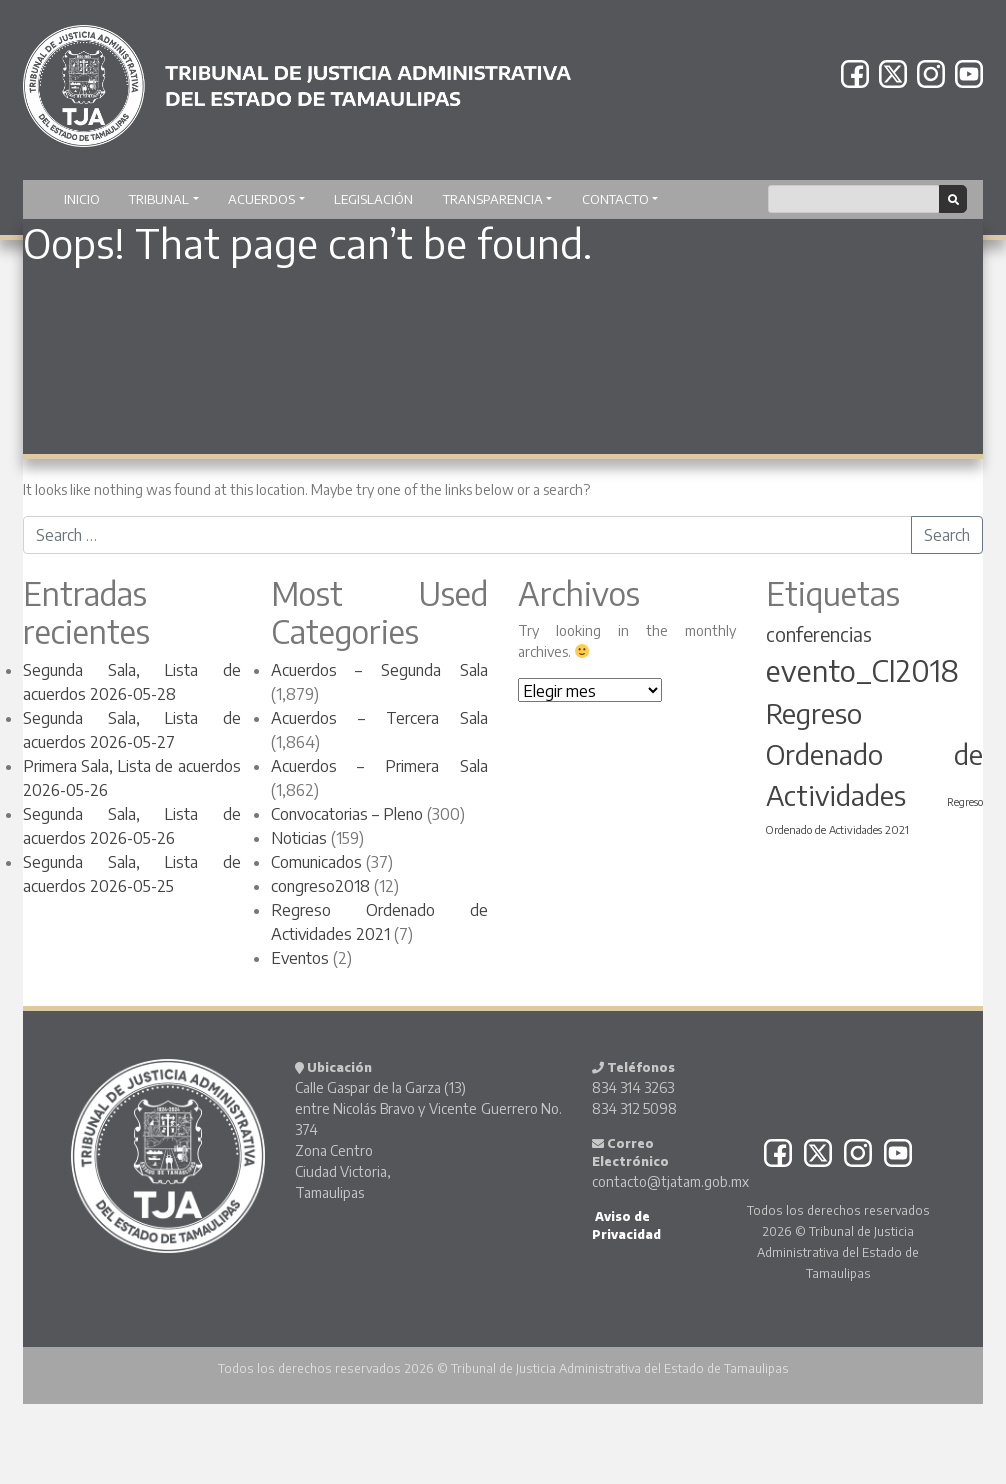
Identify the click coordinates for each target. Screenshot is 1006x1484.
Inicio (82, 199)
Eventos (300, 958)
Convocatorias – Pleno (347, 814)
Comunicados (316, 862)
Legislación (373, 199)
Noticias (299, 838)
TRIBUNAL (159, 199)
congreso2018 (320, 886)
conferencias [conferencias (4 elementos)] (819, 634)
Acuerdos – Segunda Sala (380, 670)
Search (947, 535)
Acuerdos (261, 199)
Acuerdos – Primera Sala (380, 766)
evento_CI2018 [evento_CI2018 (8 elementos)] (862, 670)
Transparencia (493, 199)
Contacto (615, 199)
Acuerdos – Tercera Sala (380, 718)
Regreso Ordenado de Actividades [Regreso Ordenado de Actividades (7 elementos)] (875, 754)
